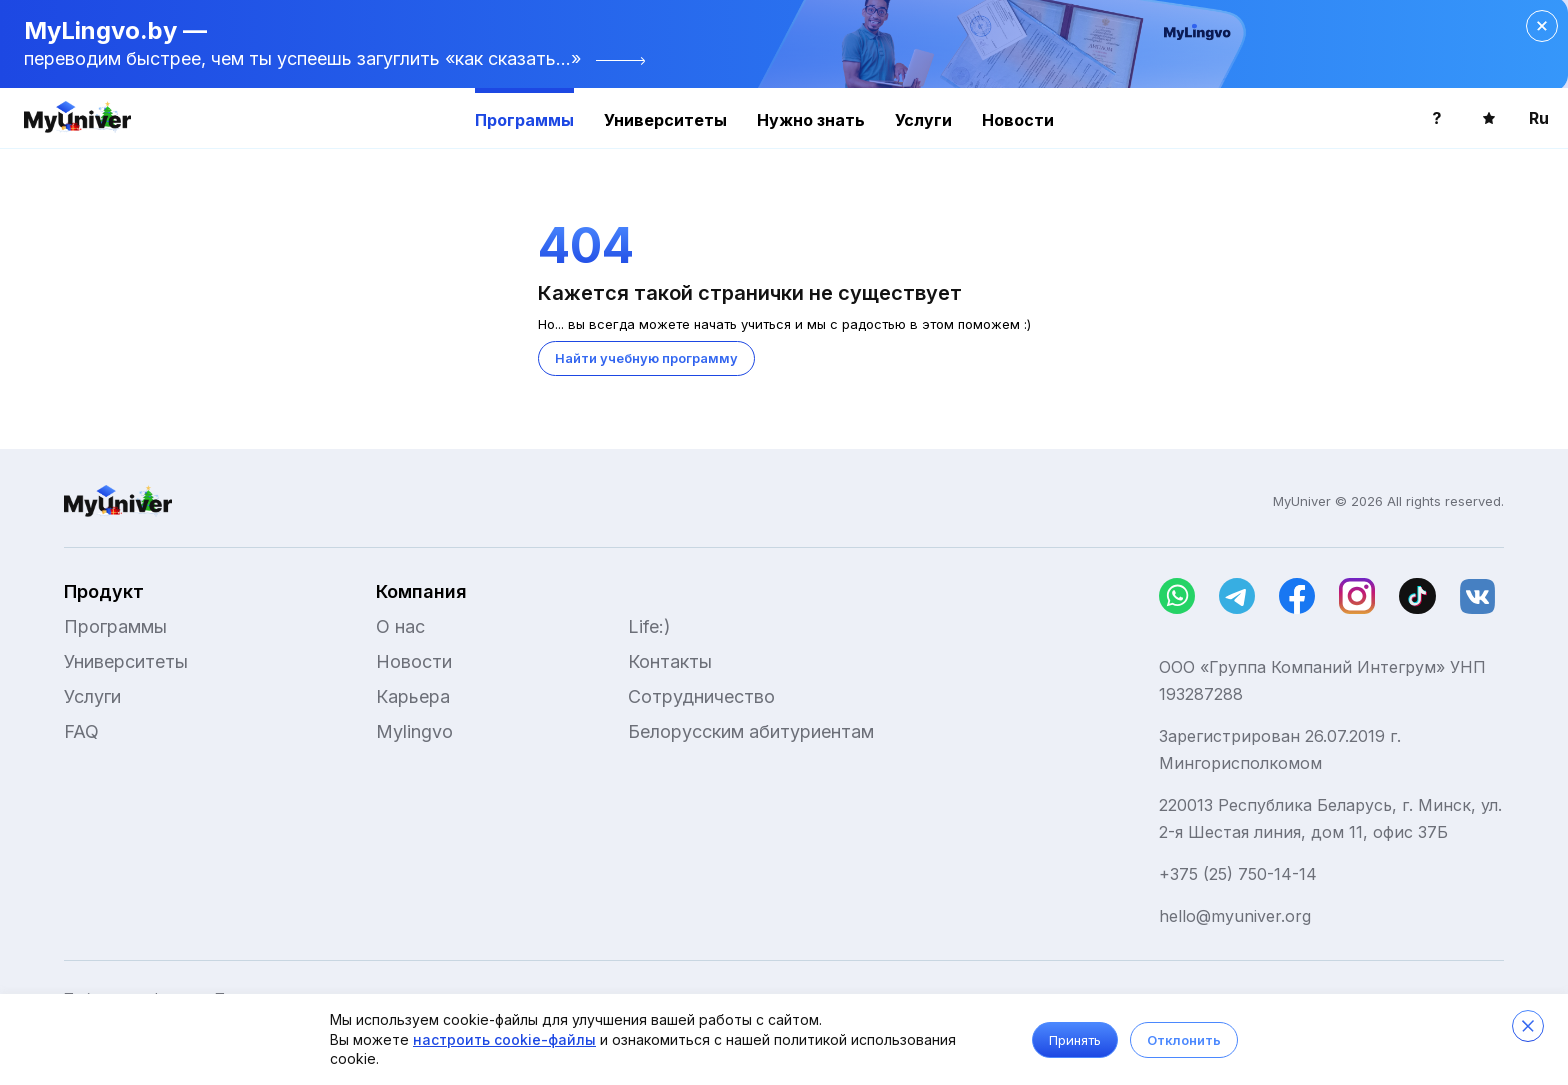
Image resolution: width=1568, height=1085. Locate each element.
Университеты (665, 120)
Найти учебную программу (646, 358)
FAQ (81, 731)
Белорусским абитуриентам (751, 731)
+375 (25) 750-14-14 (1238, 874)
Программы (524, 120)
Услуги (923, 120)
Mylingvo (414, 731)
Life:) (649, 626)
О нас (400, 626)
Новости (1018, 120)
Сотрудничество (701, 696)
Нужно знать (811, 120)
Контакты (670, 661)
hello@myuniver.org (1235, 916)
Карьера (413, 696)
